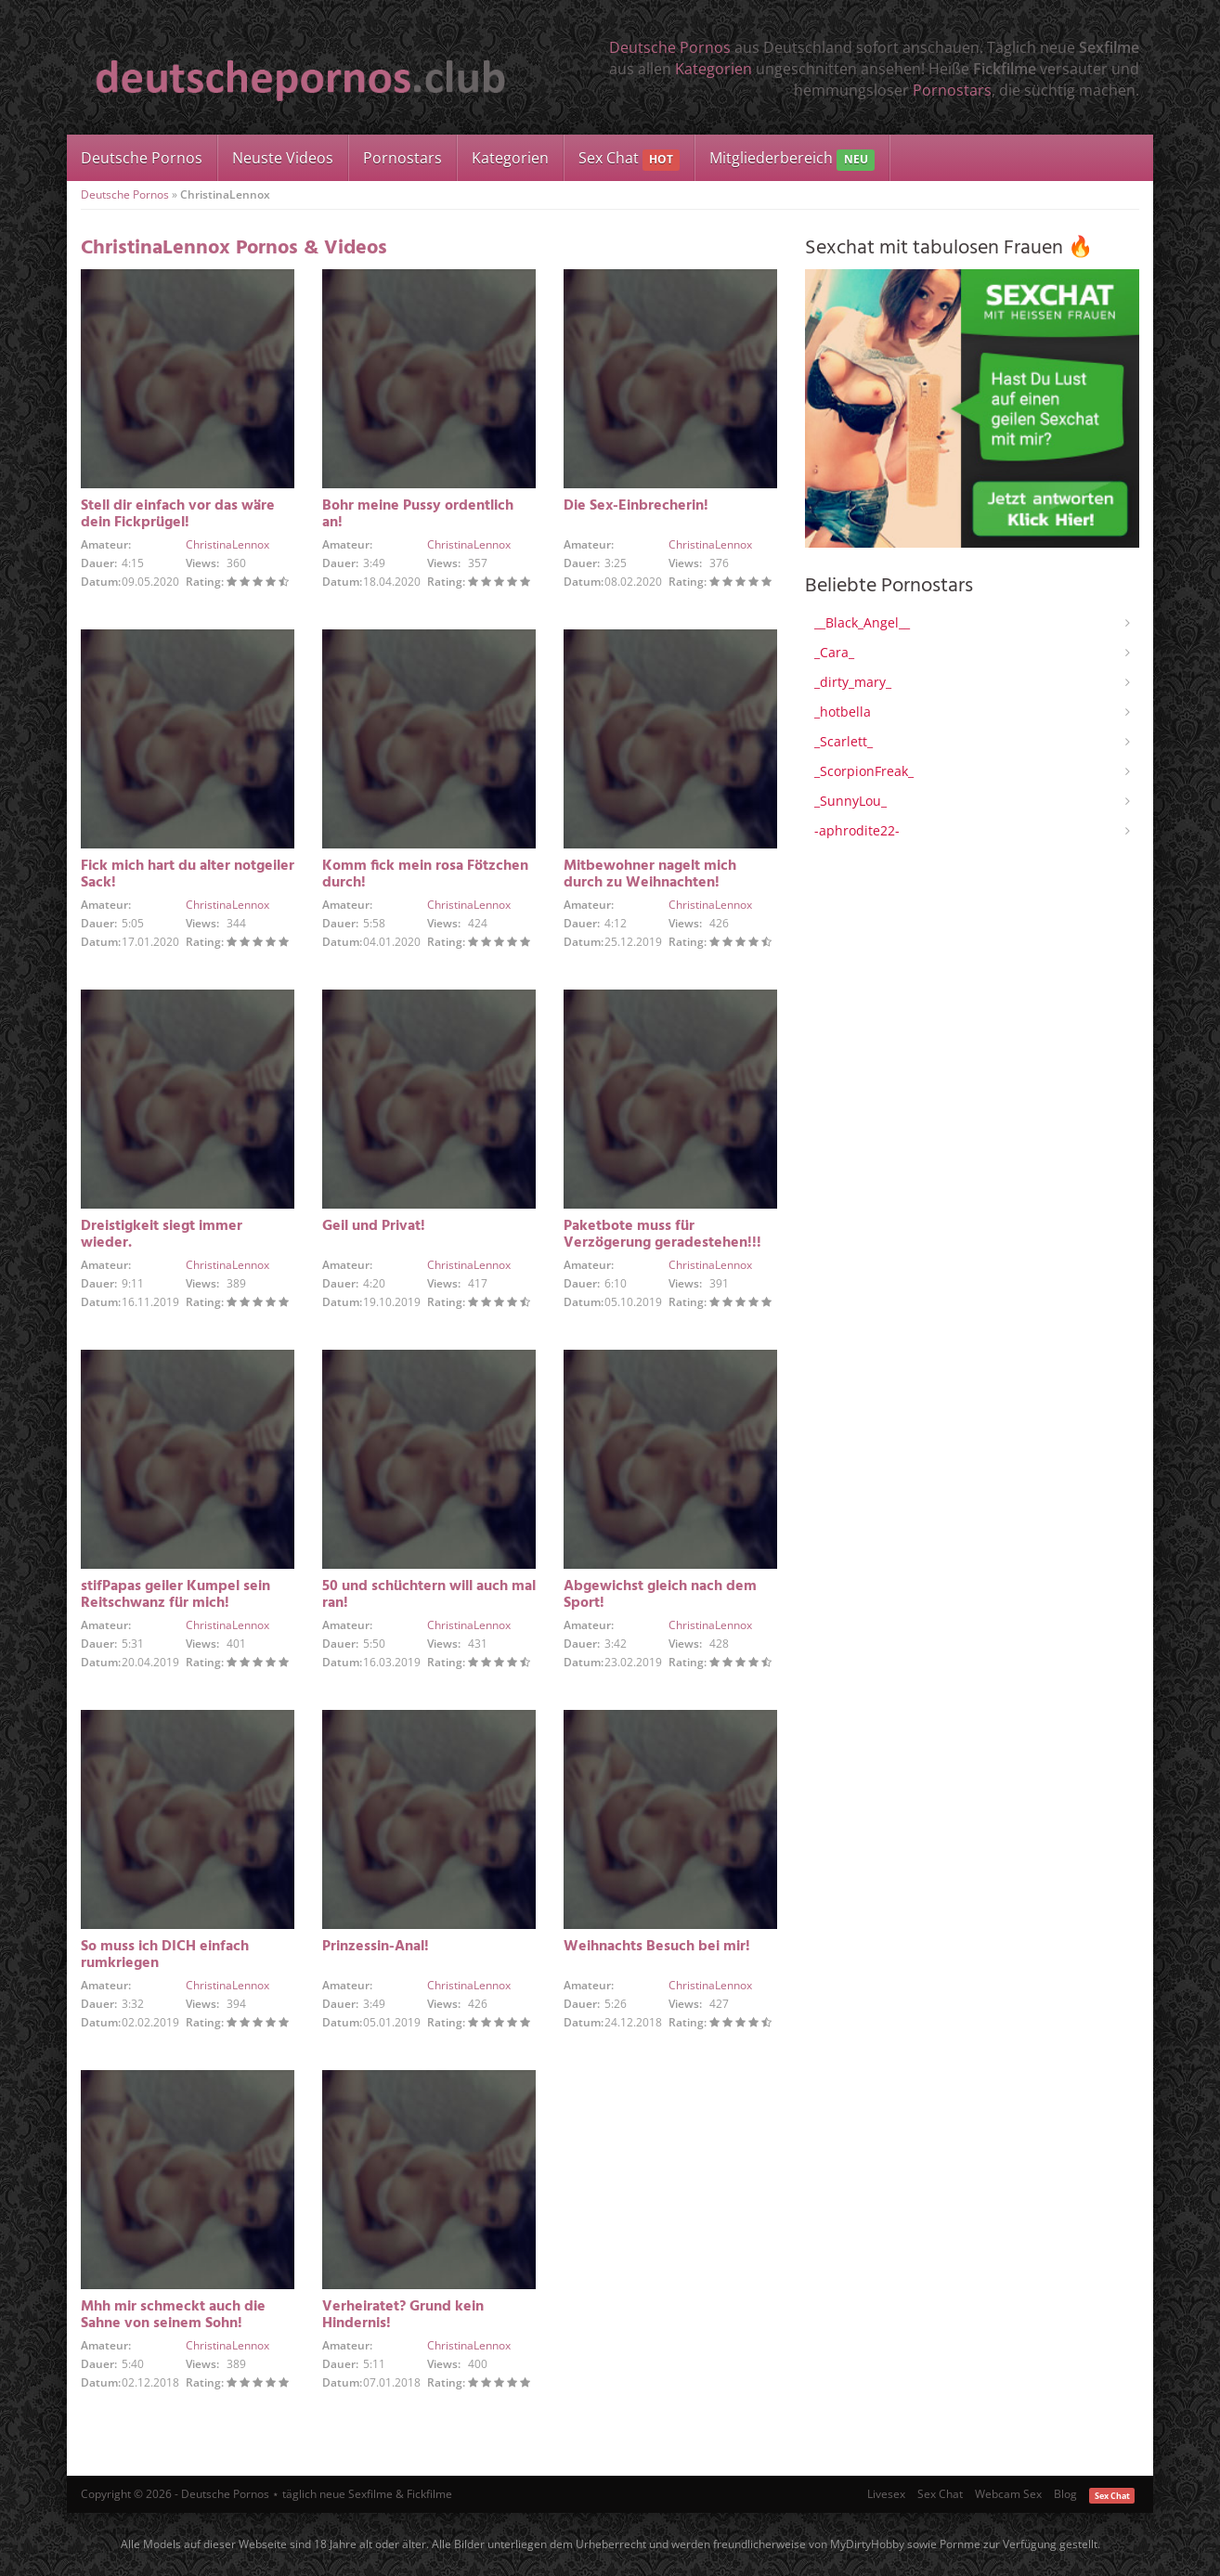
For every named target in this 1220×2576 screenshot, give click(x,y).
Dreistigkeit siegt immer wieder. (161, 1234)
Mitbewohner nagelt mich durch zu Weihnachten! (650, 874)
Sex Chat (629, 159)
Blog (1065, 2494)
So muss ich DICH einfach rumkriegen (165, 1955)
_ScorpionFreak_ (864, 771)
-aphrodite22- (857, 830)
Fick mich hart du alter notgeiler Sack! (187, 874)
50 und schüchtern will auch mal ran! (429, 1594)
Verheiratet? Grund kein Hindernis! (403, 2315)
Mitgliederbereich (791, 159)
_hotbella (842, 711)
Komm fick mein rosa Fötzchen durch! (425, 874)
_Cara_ (834, 652)
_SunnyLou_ (850, 800)
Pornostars (952, 90)
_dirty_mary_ (852, 682)
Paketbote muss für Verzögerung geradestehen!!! (662, 1234)
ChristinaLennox (227, 544)
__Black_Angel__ (862, 622)
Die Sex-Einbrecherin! (636, 506)
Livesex (886, 2494)
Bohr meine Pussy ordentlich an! (417, 514)
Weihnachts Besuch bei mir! (657, 1947)
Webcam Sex (1008, 2494)
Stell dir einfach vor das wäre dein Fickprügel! (178, 514)
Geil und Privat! (373, 1226)
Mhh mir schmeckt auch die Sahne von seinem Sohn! (173, 2315)
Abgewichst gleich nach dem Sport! (660, 1594)
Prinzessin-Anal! (375, 1947)
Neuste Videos (282, 158)
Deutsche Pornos (670, 47)
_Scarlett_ (843, 741)
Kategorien (713, 68)
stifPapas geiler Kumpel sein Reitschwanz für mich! (175, 1594)
